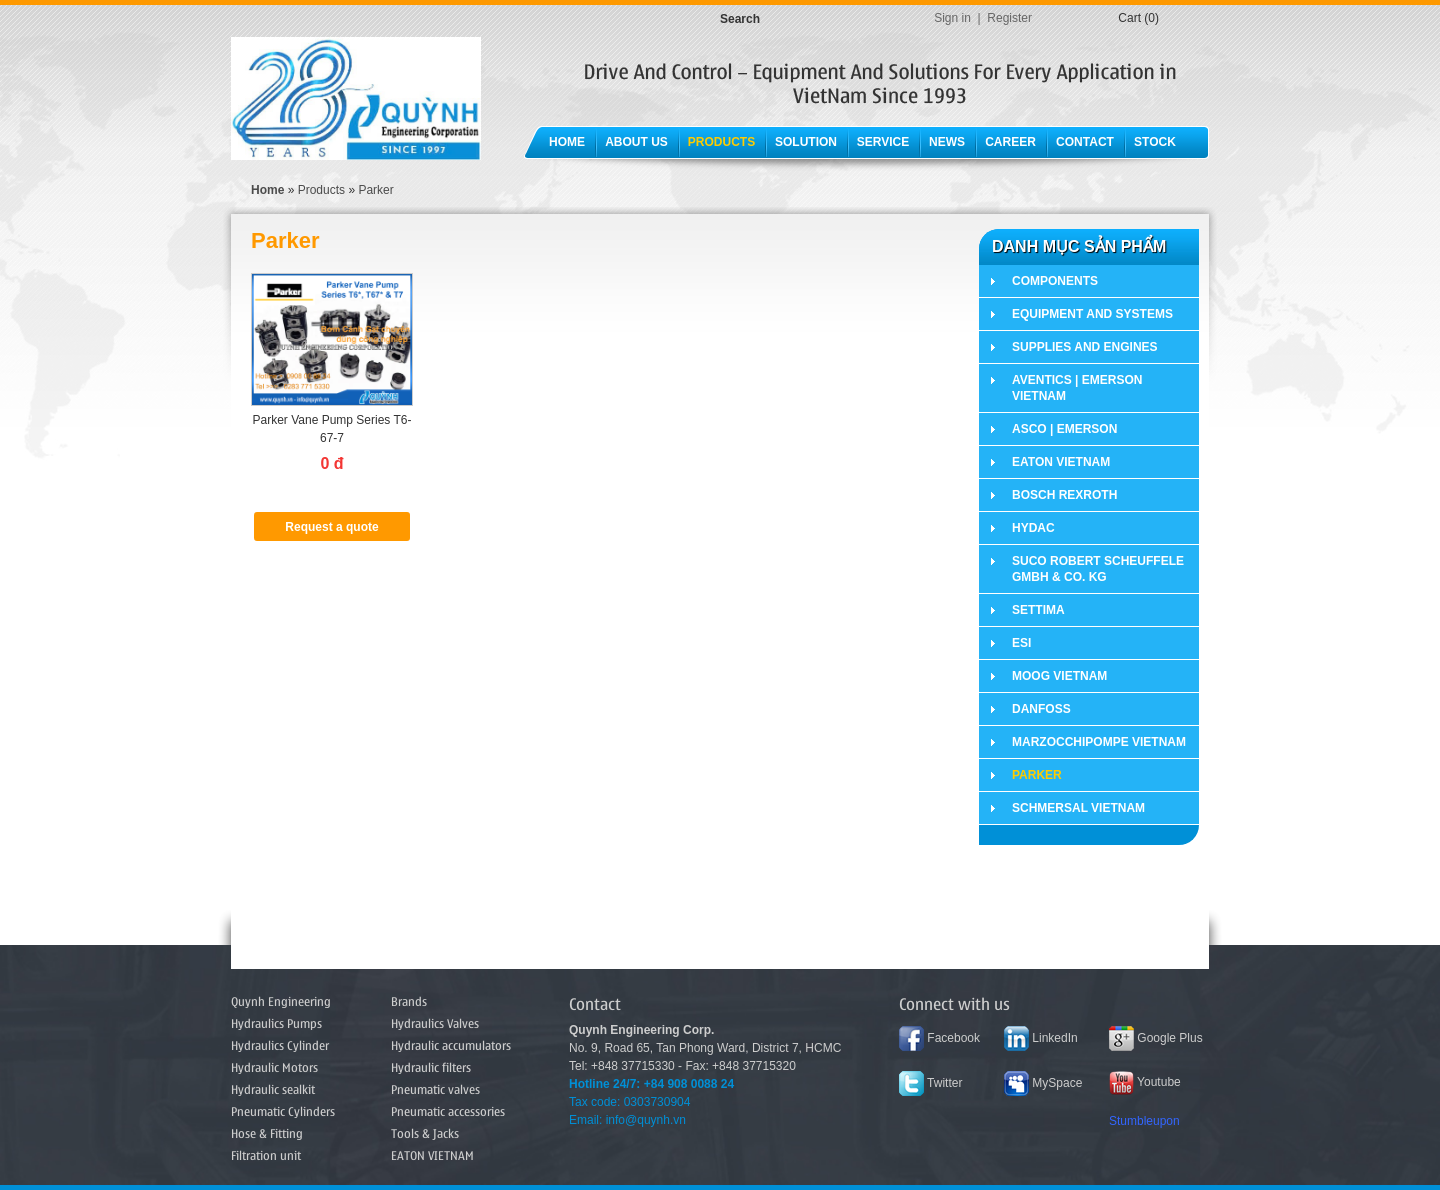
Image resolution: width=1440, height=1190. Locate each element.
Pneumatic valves (435, 1089)
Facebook (939, 1038)
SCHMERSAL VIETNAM (1078, 808)
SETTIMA (1038, 610)
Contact (1085, 142)
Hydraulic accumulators (451, 1045)
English (1095, 17)
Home (567, 142)
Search (740, 19)
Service (883, 142)
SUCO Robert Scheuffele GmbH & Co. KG (1098, 569)
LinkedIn (1041, 1038)
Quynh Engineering (281, 1001)
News (947, 142)
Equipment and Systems (1092, 314)
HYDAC (1033, 528)
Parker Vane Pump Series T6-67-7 (332, 429)
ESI (1021, 643)
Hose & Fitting (267, 1133)
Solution (806, 142)
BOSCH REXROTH (1064, 495)
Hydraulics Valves (435, 1023)
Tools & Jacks (425, 1133)
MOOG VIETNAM (1059, 676)
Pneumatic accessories (448, 1111)
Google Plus (1156, 1038)
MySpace (1043, 1083)
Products (721, 142)
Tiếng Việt (1072, 17)
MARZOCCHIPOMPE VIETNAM (1099, 742)
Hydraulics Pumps (276, 1023)
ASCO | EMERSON (1064, 429)
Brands (409, 1001)
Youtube (1145, 1082)
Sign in (952, 18)
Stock (1155, 142)
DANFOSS (1041, 709)
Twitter (930, 1083)
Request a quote (331, 527)
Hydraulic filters (431, 1067)
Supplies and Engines (1085, 347)
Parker (375, 190)
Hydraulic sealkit (273, 1089)
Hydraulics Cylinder (280, 1045)
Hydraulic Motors (274, 1067)
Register (1009, 18)
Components (1055, 281)
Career (1010, 142)
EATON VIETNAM (1061, 462)
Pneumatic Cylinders (283, 1111)
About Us (636, 142)
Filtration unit (266, 1155)
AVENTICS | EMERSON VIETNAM (1077, 388)
